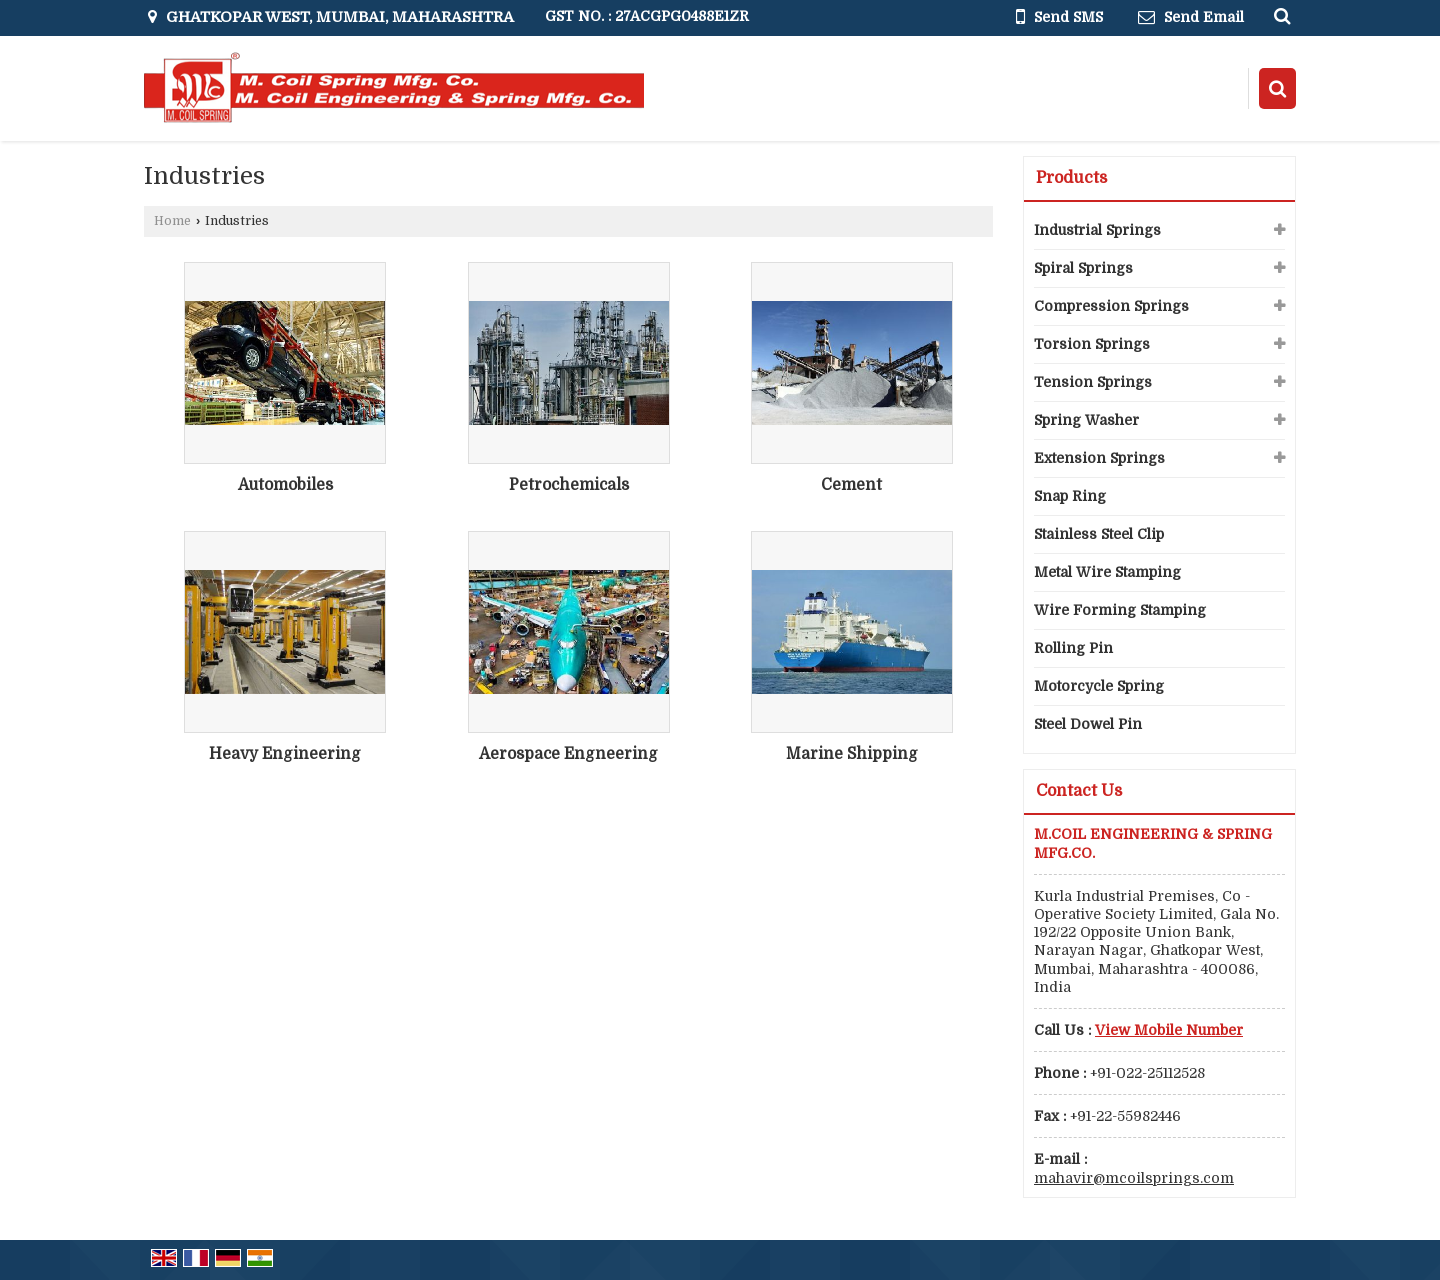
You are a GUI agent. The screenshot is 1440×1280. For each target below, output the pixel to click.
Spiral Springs (1083, 268)
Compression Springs (1111, 306)
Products (1071, 178)
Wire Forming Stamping (1120, 610)
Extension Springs (1099, 458)
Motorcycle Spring (1099, 686)
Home (172, 221)
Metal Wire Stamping (1107, 572)
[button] (1169, 1030)
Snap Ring (1070, 496)
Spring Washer (1086, 420)
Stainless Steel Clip (1099, 534)
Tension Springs (1093, 382)
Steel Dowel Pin (1088, 724)
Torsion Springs (1092, 344)
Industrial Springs (1097, 230)
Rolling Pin (1073, 648)
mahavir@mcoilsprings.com (1134, 1178)
